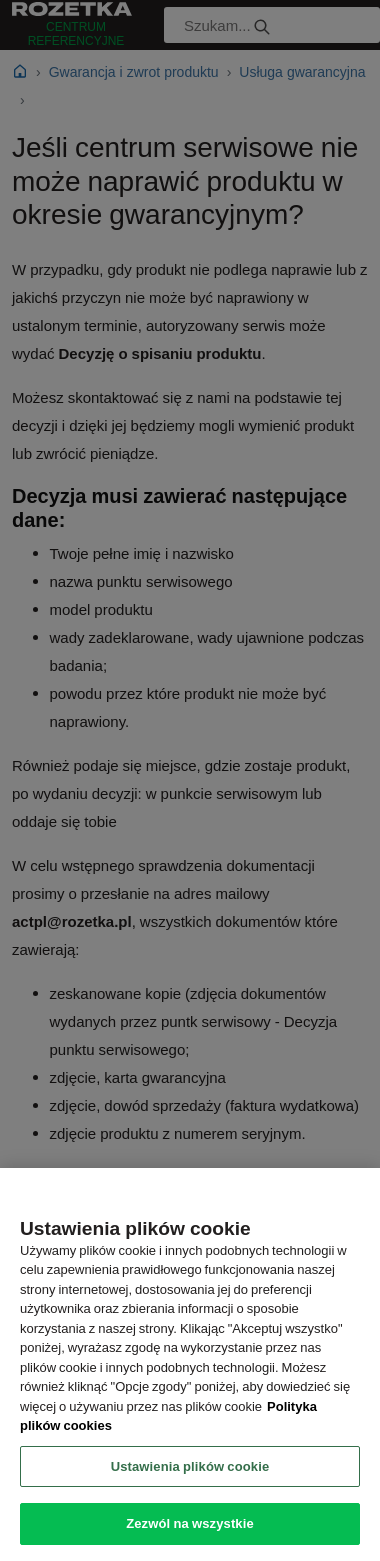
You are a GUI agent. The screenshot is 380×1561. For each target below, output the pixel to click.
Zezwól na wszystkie (190, 1523)
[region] (190, 1364)
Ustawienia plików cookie (190, 1466)
